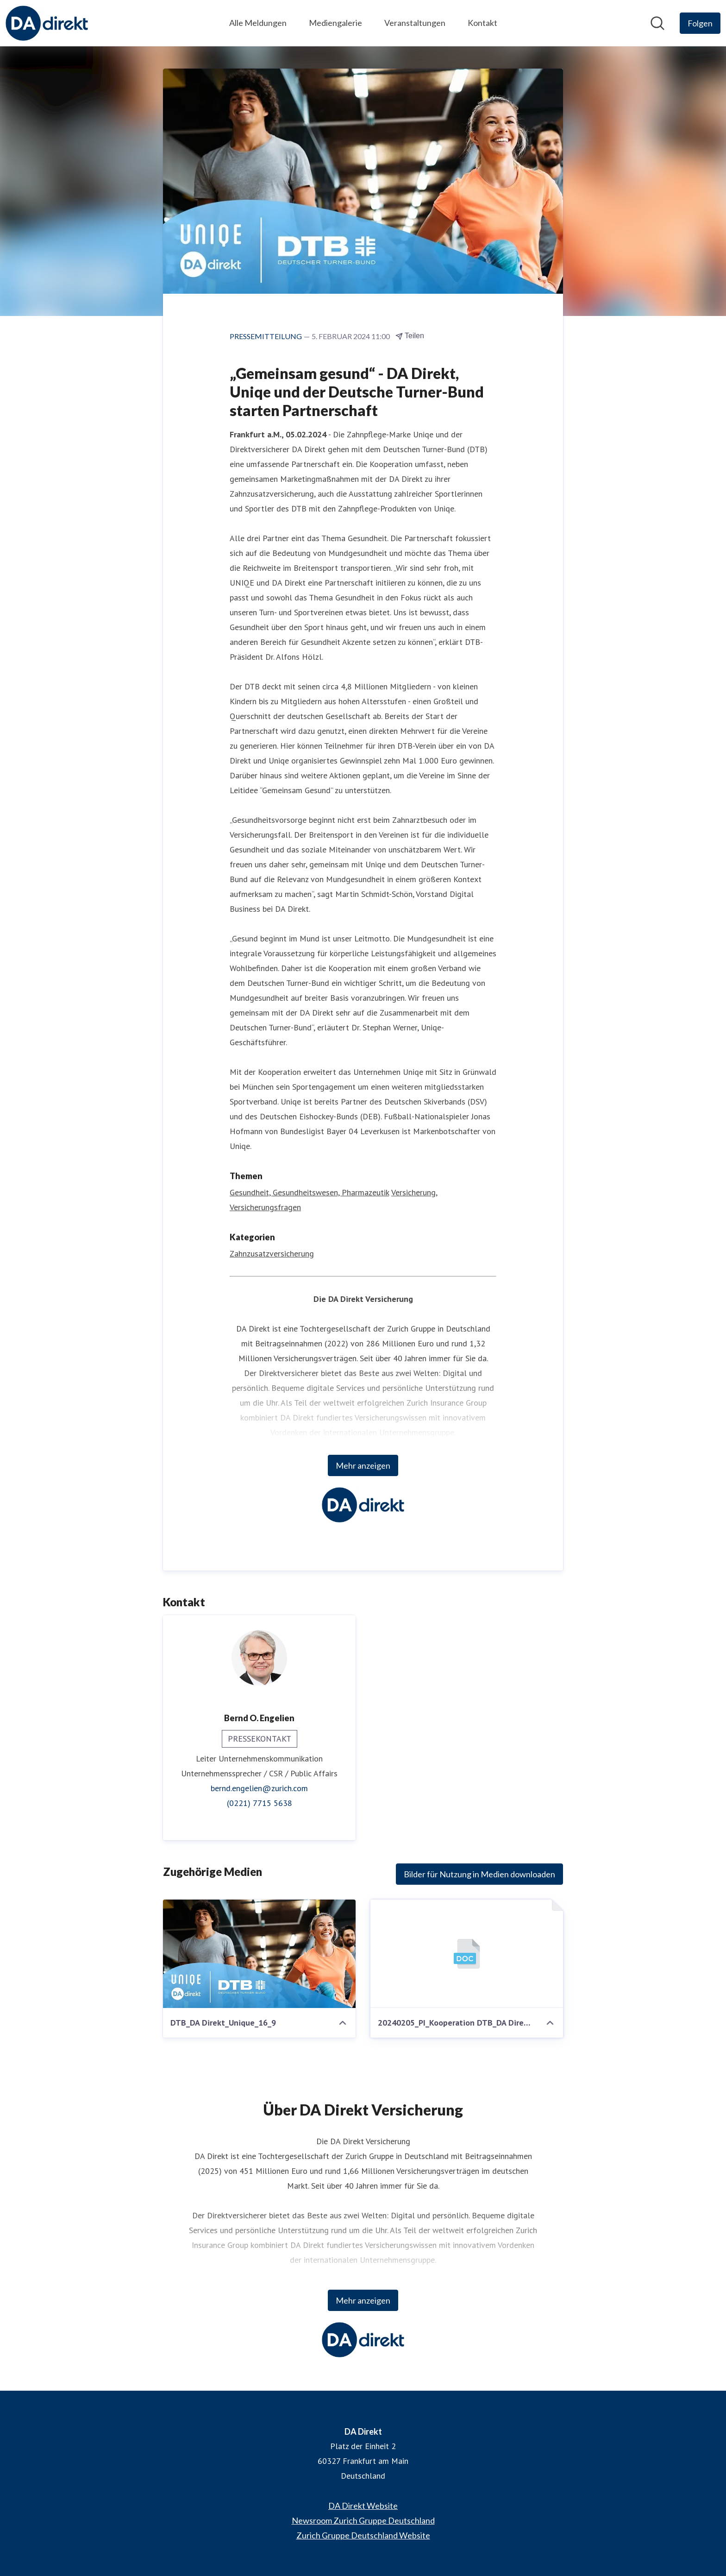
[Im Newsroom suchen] (657, 23)
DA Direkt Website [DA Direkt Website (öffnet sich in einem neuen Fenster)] (363, 2505)
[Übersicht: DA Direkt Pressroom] (47, 23)
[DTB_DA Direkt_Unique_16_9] (259, 1954)
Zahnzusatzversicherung (272, 1253)
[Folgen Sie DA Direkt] (700, 23)
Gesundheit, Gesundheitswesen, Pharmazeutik (309, 1192)
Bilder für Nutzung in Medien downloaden (479, 1874)
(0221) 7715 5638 (259, 1803)
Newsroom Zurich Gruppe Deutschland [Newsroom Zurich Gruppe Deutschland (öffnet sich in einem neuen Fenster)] (363, 2520)
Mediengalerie (335, 23)
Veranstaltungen (414, 23)
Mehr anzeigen (363, 1465)
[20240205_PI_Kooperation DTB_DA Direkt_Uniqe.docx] (466, 1954)
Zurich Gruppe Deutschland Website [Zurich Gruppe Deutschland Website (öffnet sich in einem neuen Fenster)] (363, 2535)
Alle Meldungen (258, 23)
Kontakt (482, 23)
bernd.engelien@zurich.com (259, 1788)
